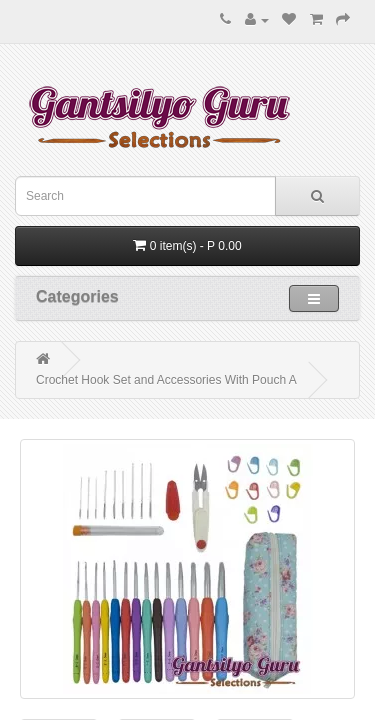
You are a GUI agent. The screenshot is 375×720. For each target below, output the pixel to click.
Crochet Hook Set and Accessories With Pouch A (166, 380)
